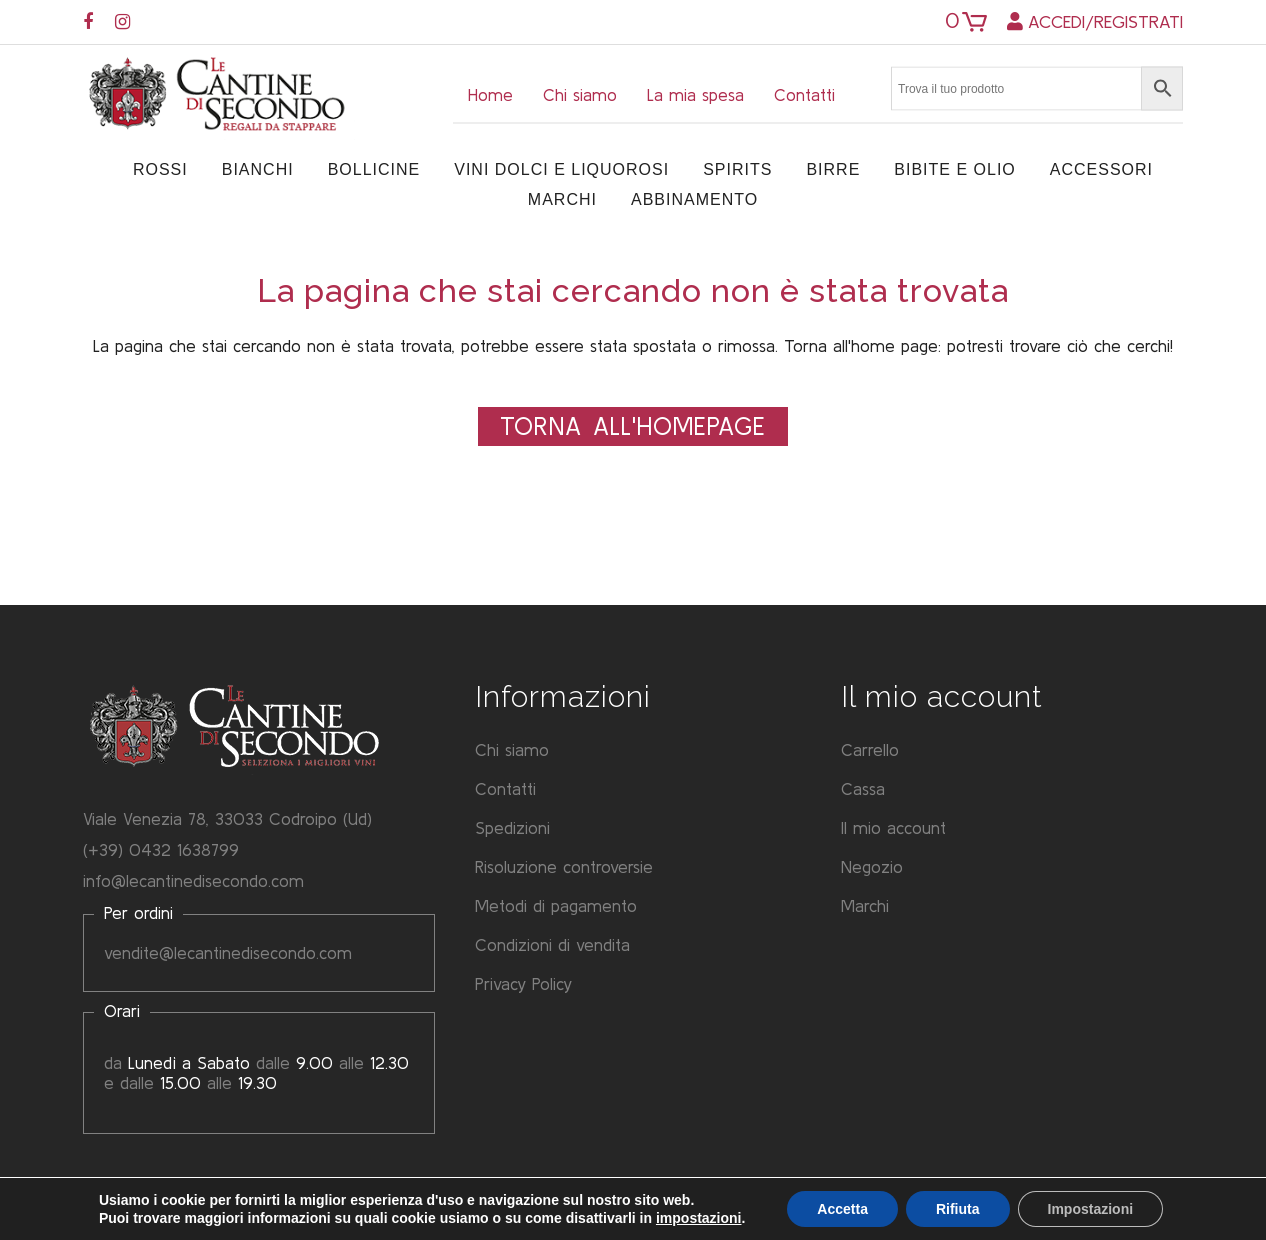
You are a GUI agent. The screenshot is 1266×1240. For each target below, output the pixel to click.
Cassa (863, 788)
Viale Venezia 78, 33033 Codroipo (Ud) (227, 818)
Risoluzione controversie (564, 866)
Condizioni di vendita (552, 944)
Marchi (865, 905)
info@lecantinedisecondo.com (193, 880)
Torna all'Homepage (633, 426)
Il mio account (893, 827)
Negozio (872, 866)
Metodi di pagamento (556, 905)
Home (490, 94)
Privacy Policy (523, 983)
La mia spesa (695, 94)
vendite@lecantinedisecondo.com (228, 952)
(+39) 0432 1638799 (161, 849)
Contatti (804, 94)
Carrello (870, 749)
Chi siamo (580, 94)
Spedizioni (512, 827)
